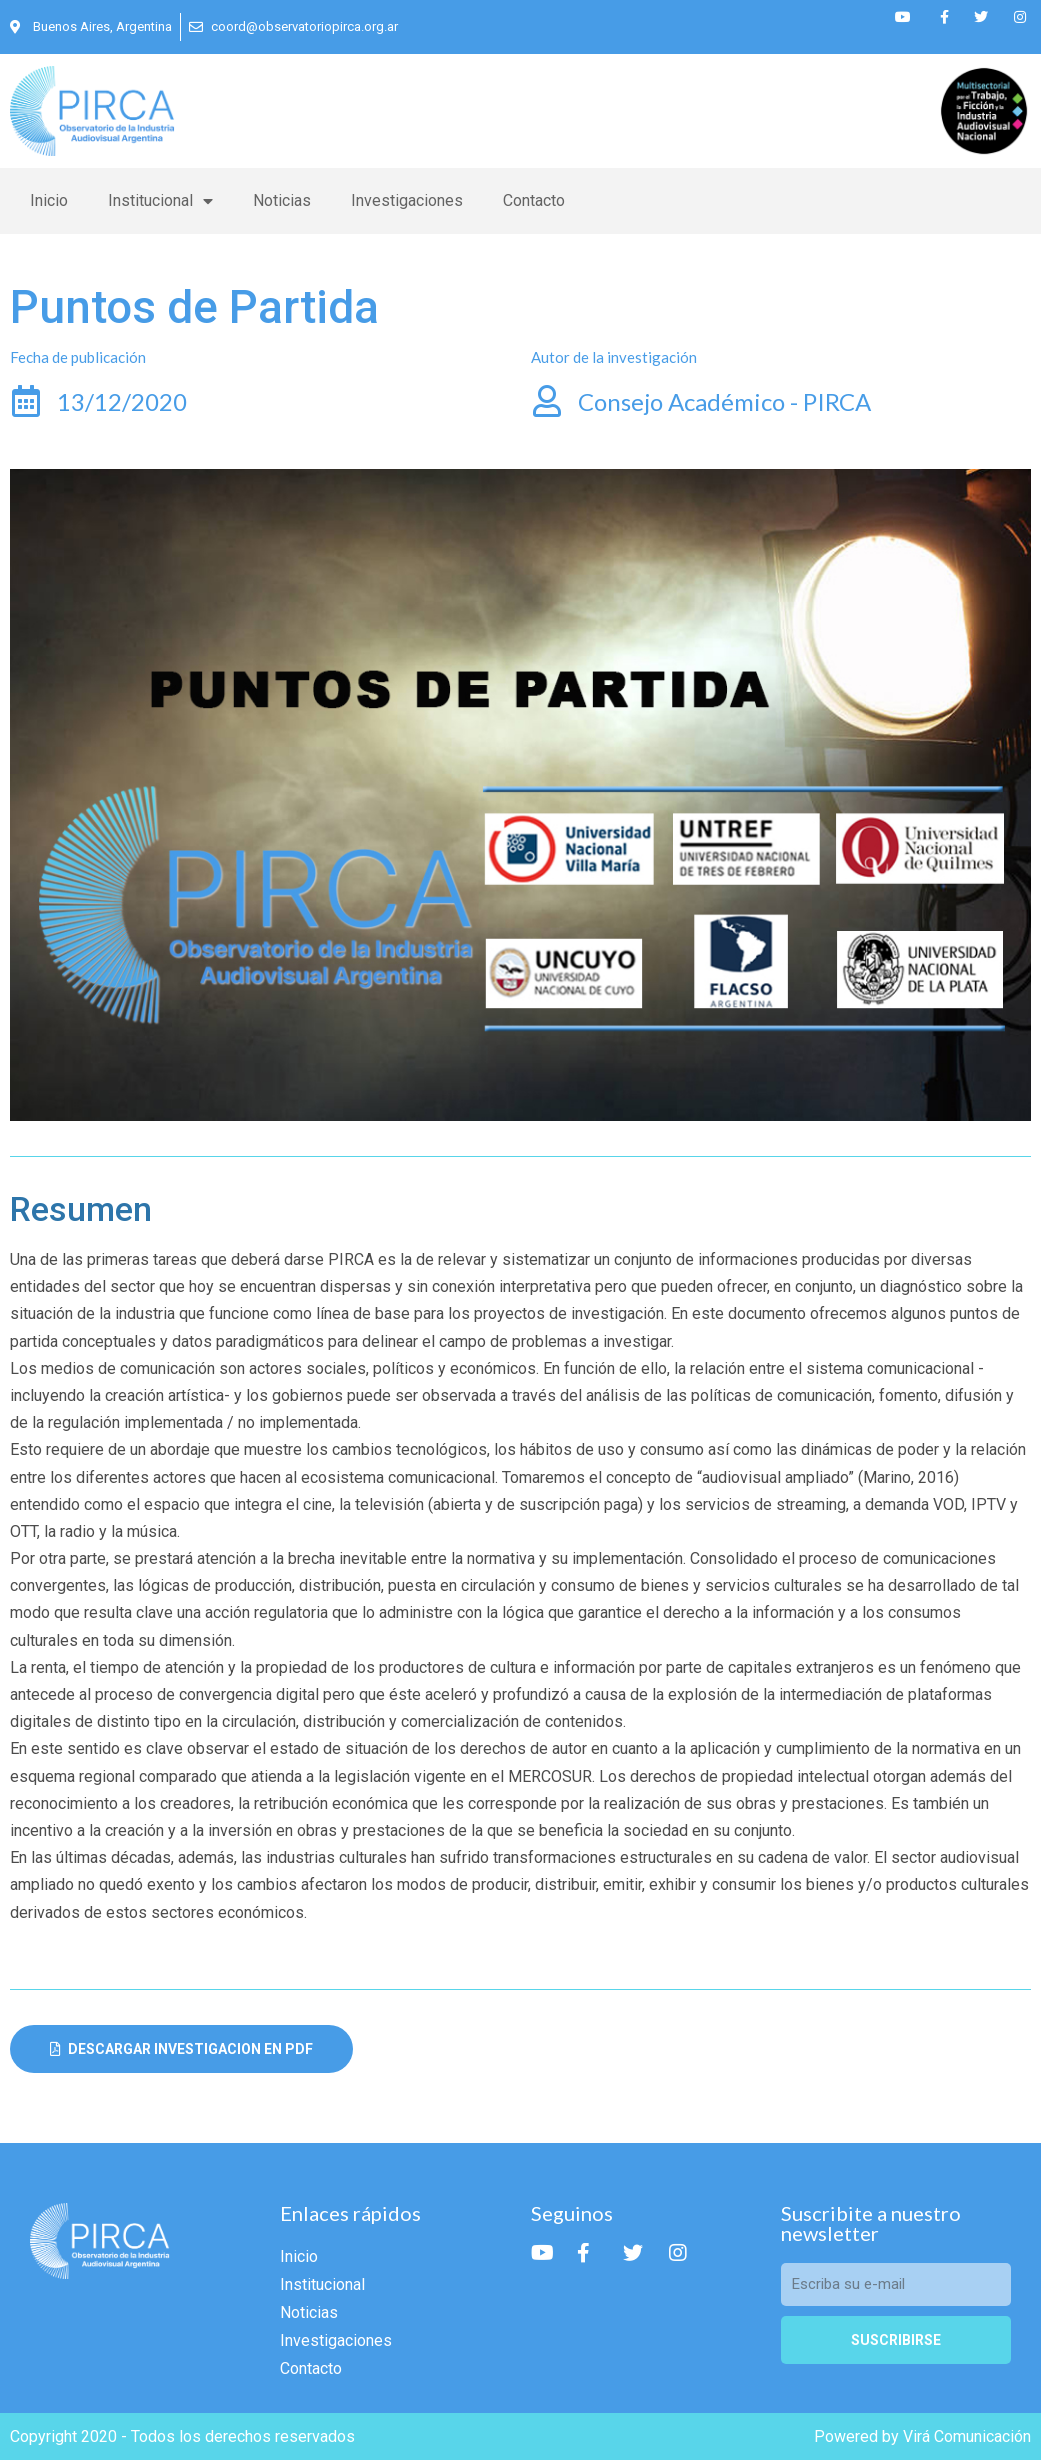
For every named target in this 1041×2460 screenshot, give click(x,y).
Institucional (160, 201)
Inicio (49, 200)
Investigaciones (407, 200)
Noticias (282, 200)
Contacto (534, 200)
